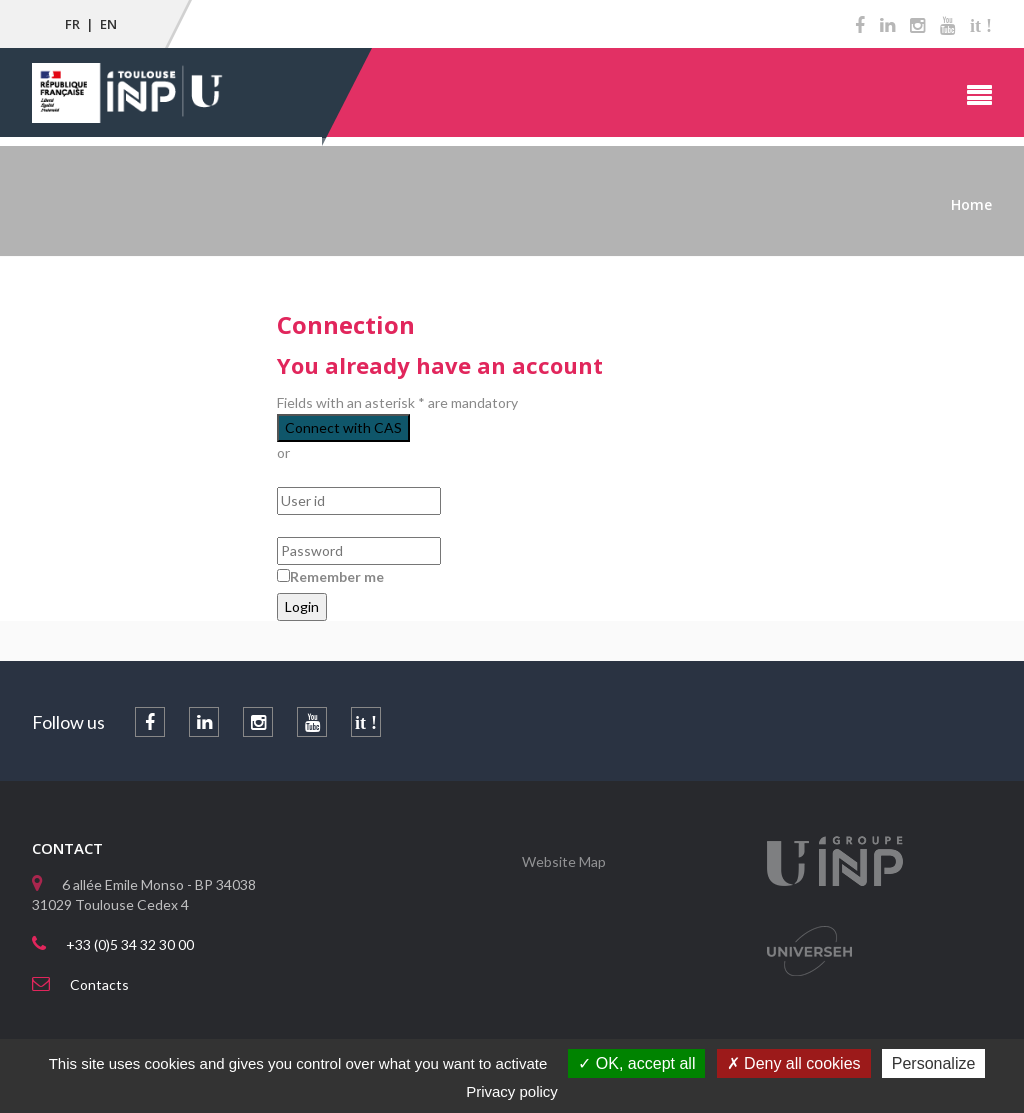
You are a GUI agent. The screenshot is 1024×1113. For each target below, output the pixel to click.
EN (108, 24)
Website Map (564, 861)
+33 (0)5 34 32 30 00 (130, 944)
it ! (981, 26)
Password (308, 527)
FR (72, 24)
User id (301, 476)
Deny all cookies (794, 1063)
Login (302, 606)
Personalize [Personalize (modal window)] (934, 1063)
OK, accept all (636, 1063)
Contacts (99, 984)
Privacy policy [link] (512, 1091)
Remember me (337, 576)
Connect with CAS (343, 427)
